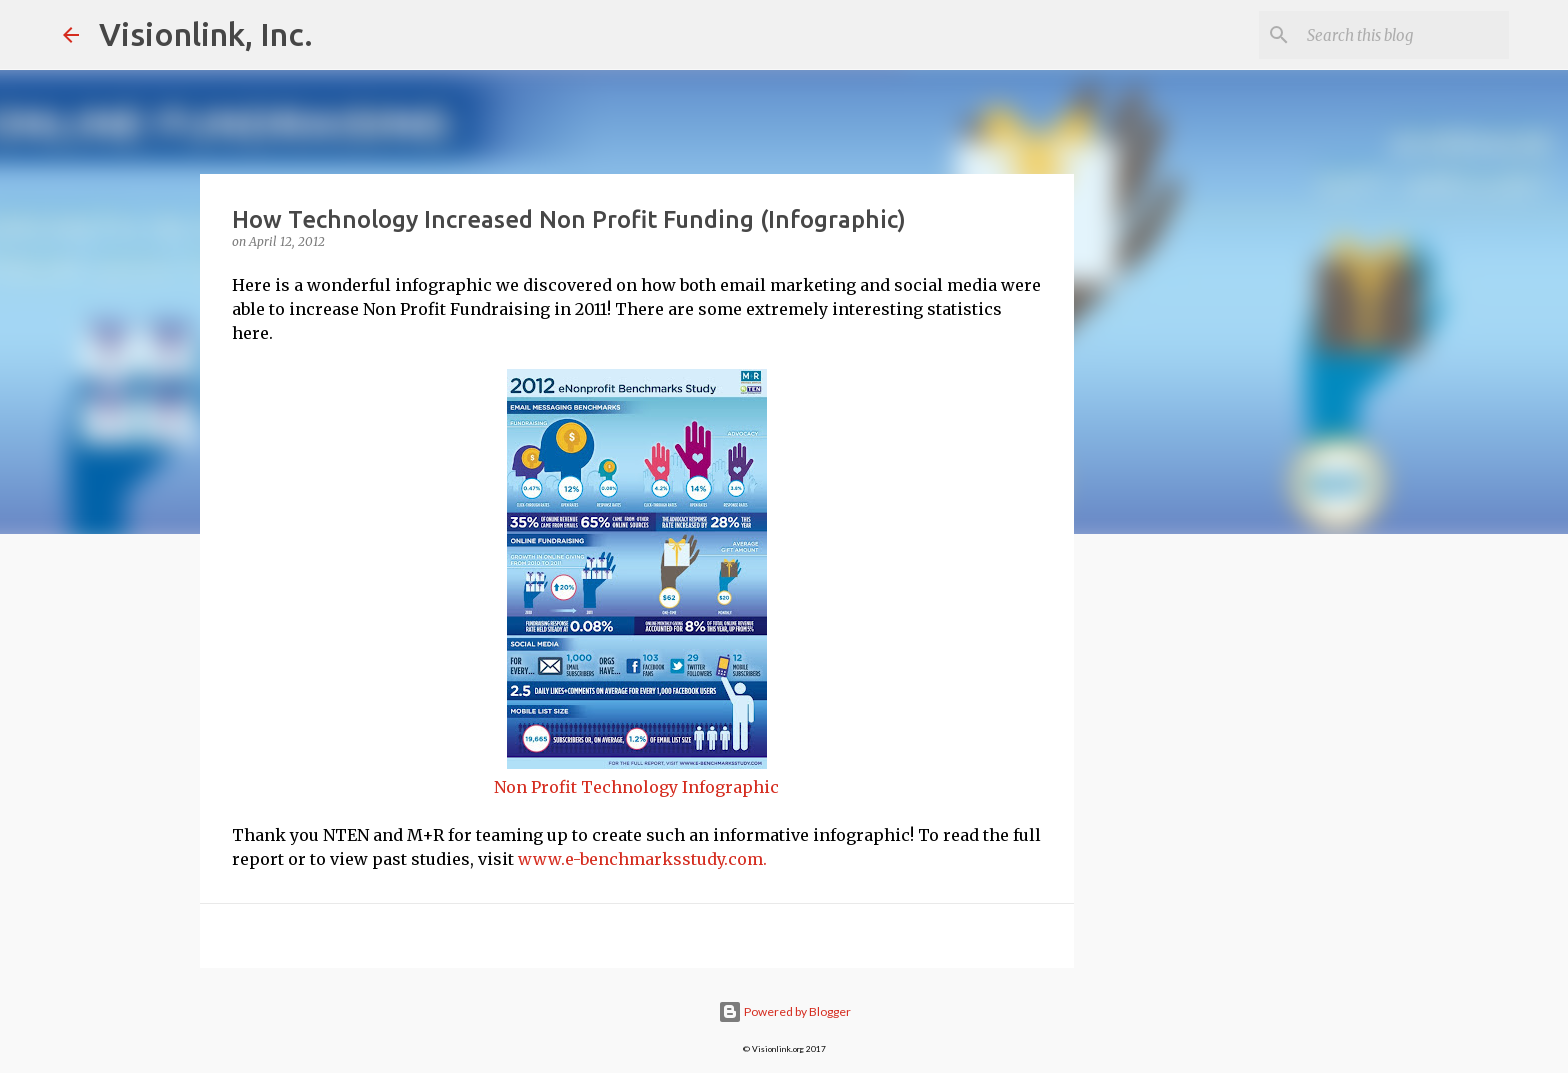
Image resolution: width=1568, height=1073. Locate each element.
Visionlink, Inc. (206, 34)
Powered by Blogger (784, 1011)
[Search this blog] (1404, 35)
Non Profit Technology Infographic (636, 787)
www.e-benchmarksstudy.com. (642, 859)
